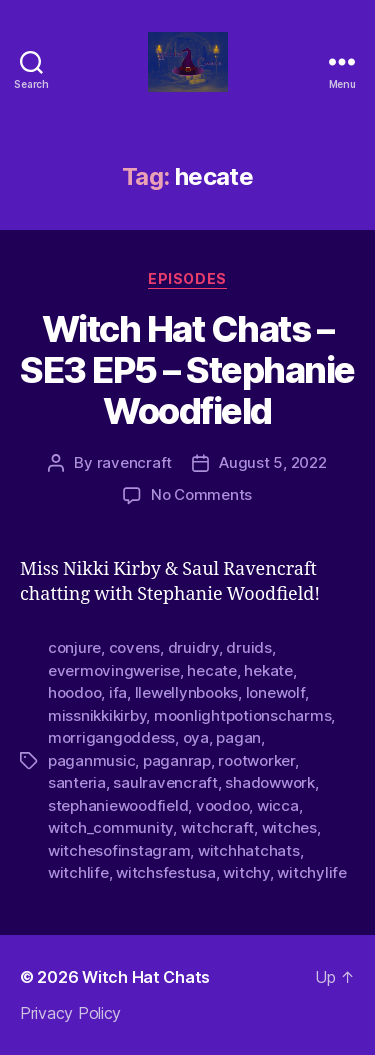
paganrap (177, 760)
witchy (246, 872)
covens (134, 647)
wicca (278, 805)
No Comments (201, 494)
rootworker (256, 760)
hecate (211, 670)
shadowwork (269, 782)
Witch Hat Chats (146, 977)
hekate (268, 670)
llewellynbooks (186, 692)
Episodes (187, 278)
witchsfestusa (166, 872)
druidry (193, 647)
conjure (74, 647)
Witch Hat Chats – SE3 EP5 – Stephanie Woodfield (187, 370)
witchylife (311, 872)
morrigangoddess (111, 737)
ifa (118, 692)
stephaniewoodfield (118, 805)
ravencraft (134, 462)
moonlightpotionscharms (242, 715)
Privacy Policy (70, 1013)
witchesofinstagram (119, 850)
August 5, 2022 (272, 462)
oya (196, 737)
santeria (77, 782)
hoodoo (74, 692)
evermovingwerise (114, 670)
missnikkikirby (97, 715)
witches (289, 827)
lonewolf (275, 692)
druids (248, 647)
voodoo (222, 805)
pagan (238, 737)
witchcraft (217, 827)
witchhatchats (249, 850)
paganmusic (91, 760)
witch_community (110, 827)
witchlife (78, 872)
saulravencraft (165, 782)
